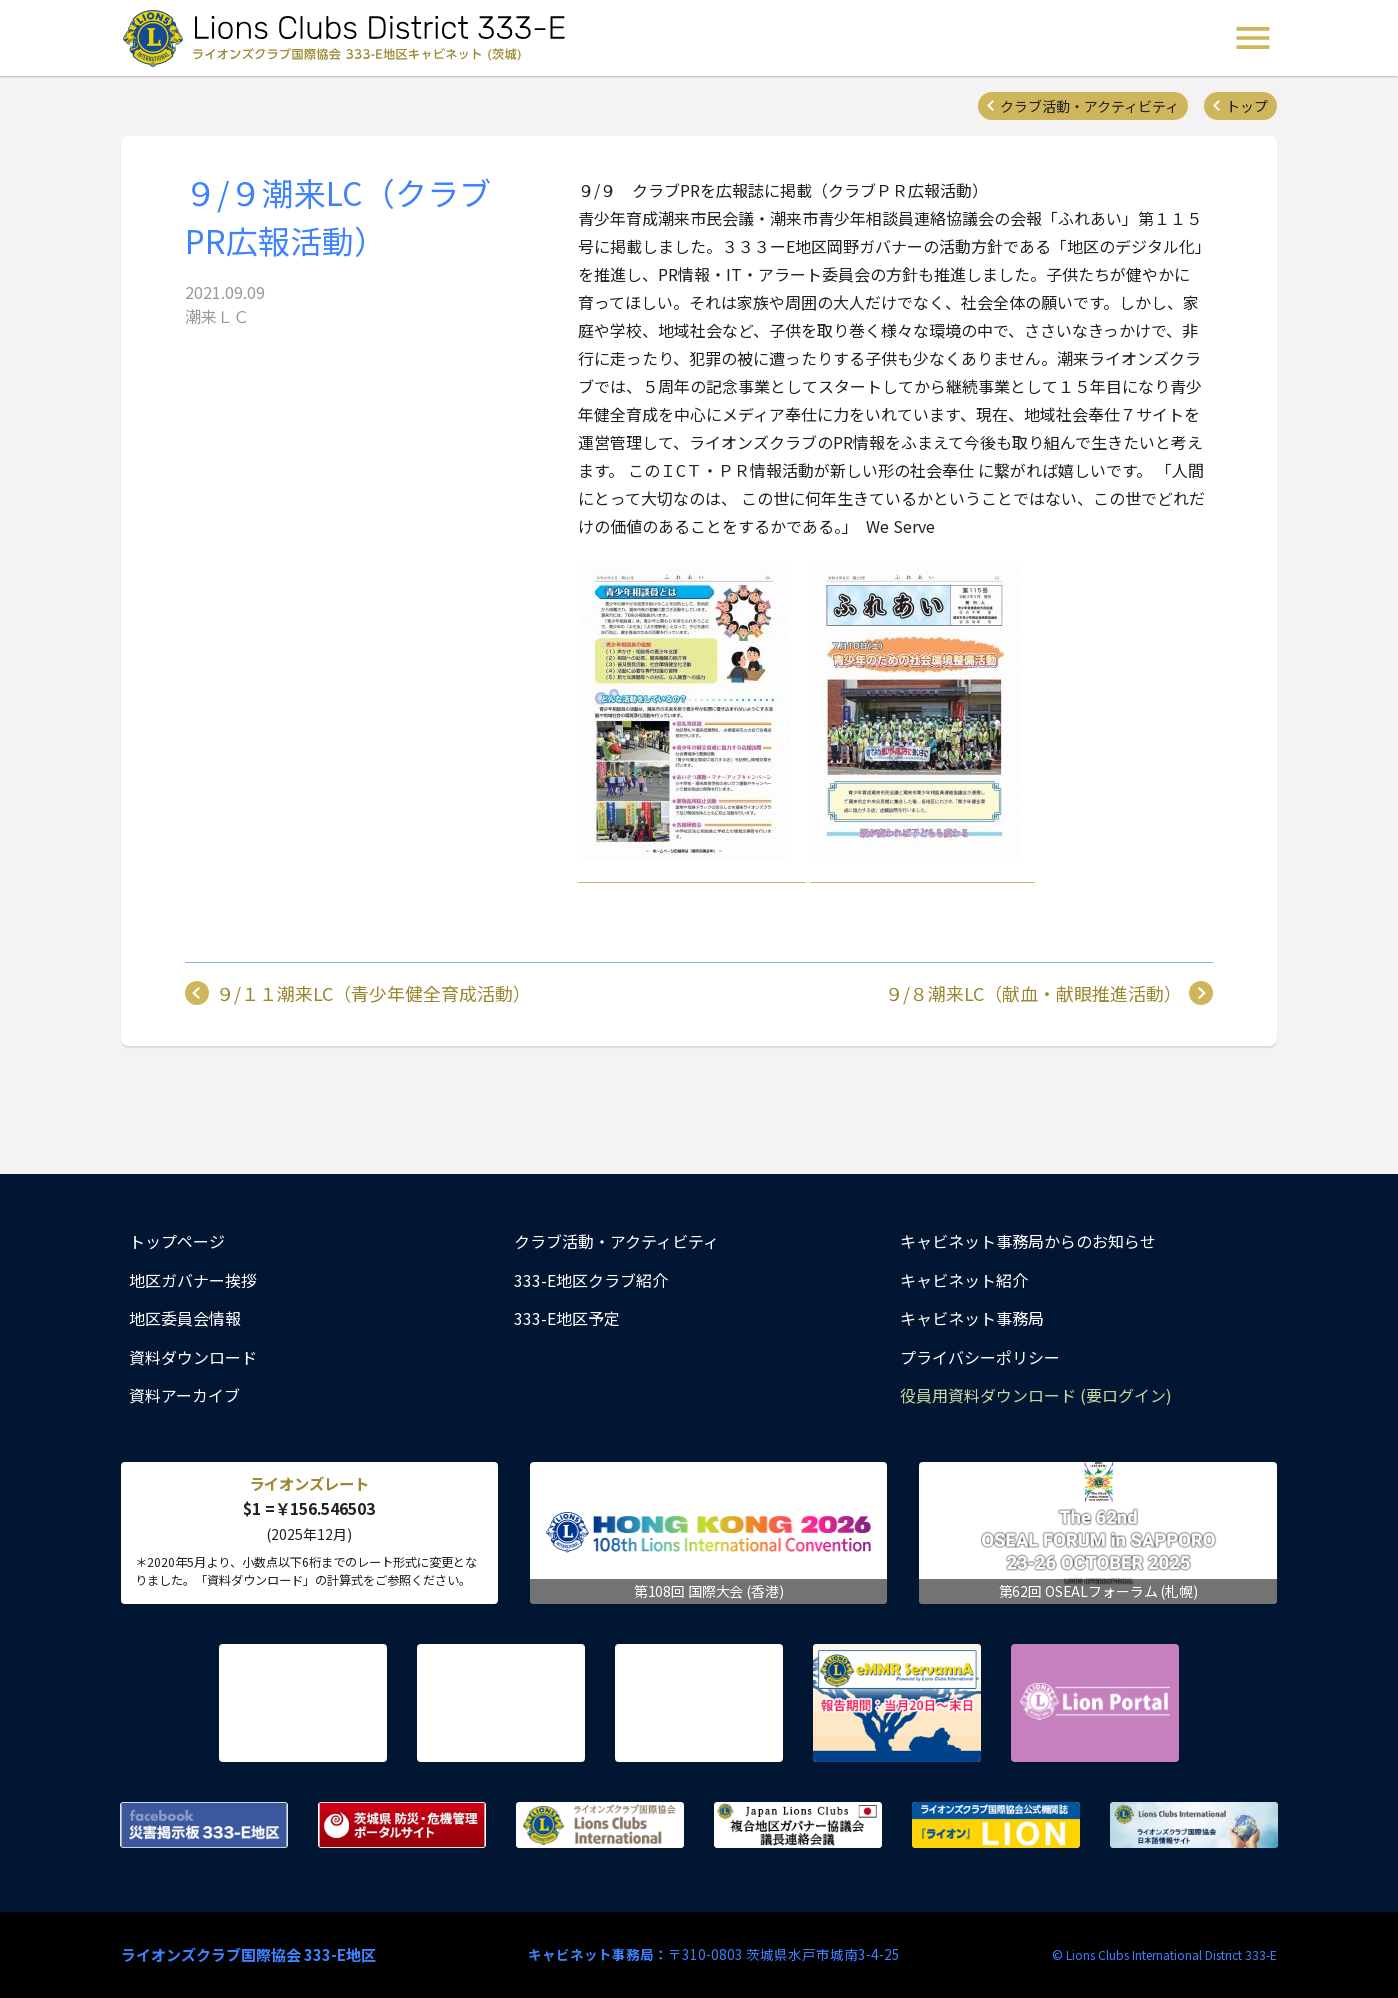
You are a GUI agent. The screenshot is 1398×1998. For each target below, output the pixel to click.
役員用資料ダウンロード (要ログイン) (1036, 1395)
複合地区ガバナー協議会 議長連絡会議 (798, 1825)
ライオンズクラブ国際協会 (600, 1825)
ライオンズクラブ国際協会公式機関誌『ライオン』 (996, 1825)
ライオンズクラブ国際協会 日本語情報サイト (1194, 1825)
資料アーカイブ (184, 1395)
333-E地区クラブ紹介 (591, 1280)
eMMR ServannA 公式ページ (897, 1703)
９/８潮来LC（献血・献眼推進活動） (1033, 993)
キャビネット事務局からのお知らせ (1028, 1241)
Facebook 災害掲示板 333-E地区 (204, 1825)
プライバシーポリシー (980, 1357)
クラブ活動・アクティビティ (1089, 106)
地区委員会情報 (185, 1318)
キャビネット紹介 (964, 1280)
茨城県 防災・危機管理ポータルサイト (402, 1825)
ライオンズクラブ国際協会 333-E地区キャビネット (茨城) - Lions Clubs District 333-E (350, 38)
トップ (1247, 106)
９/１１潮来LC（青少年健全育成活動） (373, 993)
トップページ (177, 1241)
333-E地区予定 (567, 1318)
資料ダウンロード (193, 1357)
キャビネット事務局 (972, 1318)
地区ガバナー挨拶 (193, 1280)
